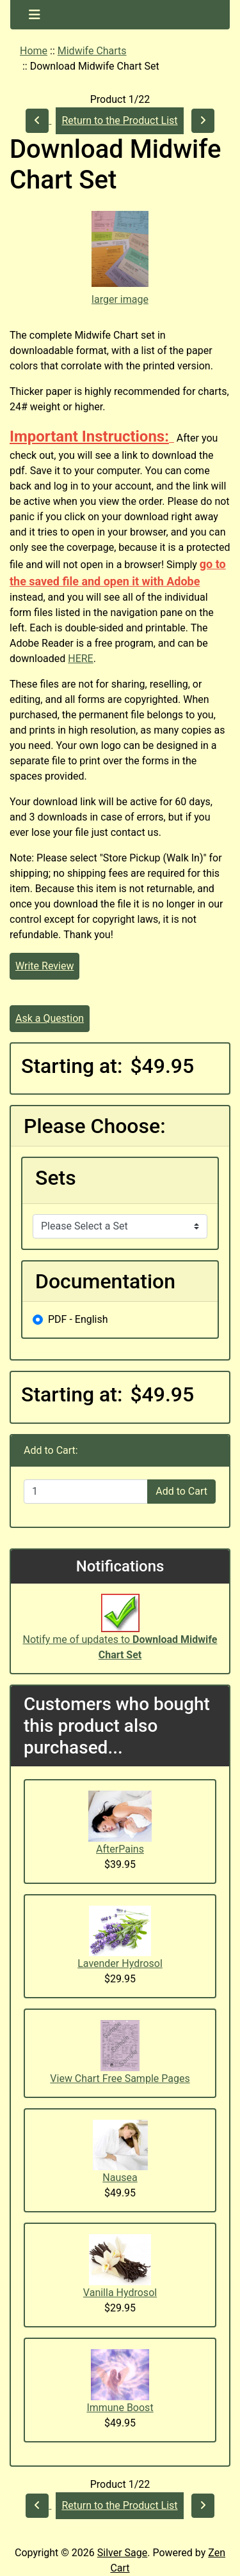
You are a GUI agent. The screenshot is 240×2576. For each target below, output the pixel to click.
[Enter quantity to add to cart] (86, 1491)
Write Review (44, 966)
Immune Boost (119, 2408)
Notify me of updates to (120, 1634)
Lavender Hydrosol (120, 1963)
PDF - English (78, 1319)
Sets (55, 1178)
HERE (80, 658)
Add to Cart (181, 1491)
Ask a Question (49, 1018)
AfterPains (120, 1849)
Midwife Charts (92, 51)
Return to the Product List (119, 120)
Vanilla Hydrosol (120, 2293)
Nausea (119, 2177)
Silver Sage (122, 2553)
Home (33, 51)
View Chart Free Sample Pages (119, 2078)
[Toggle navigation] (34, 14)
